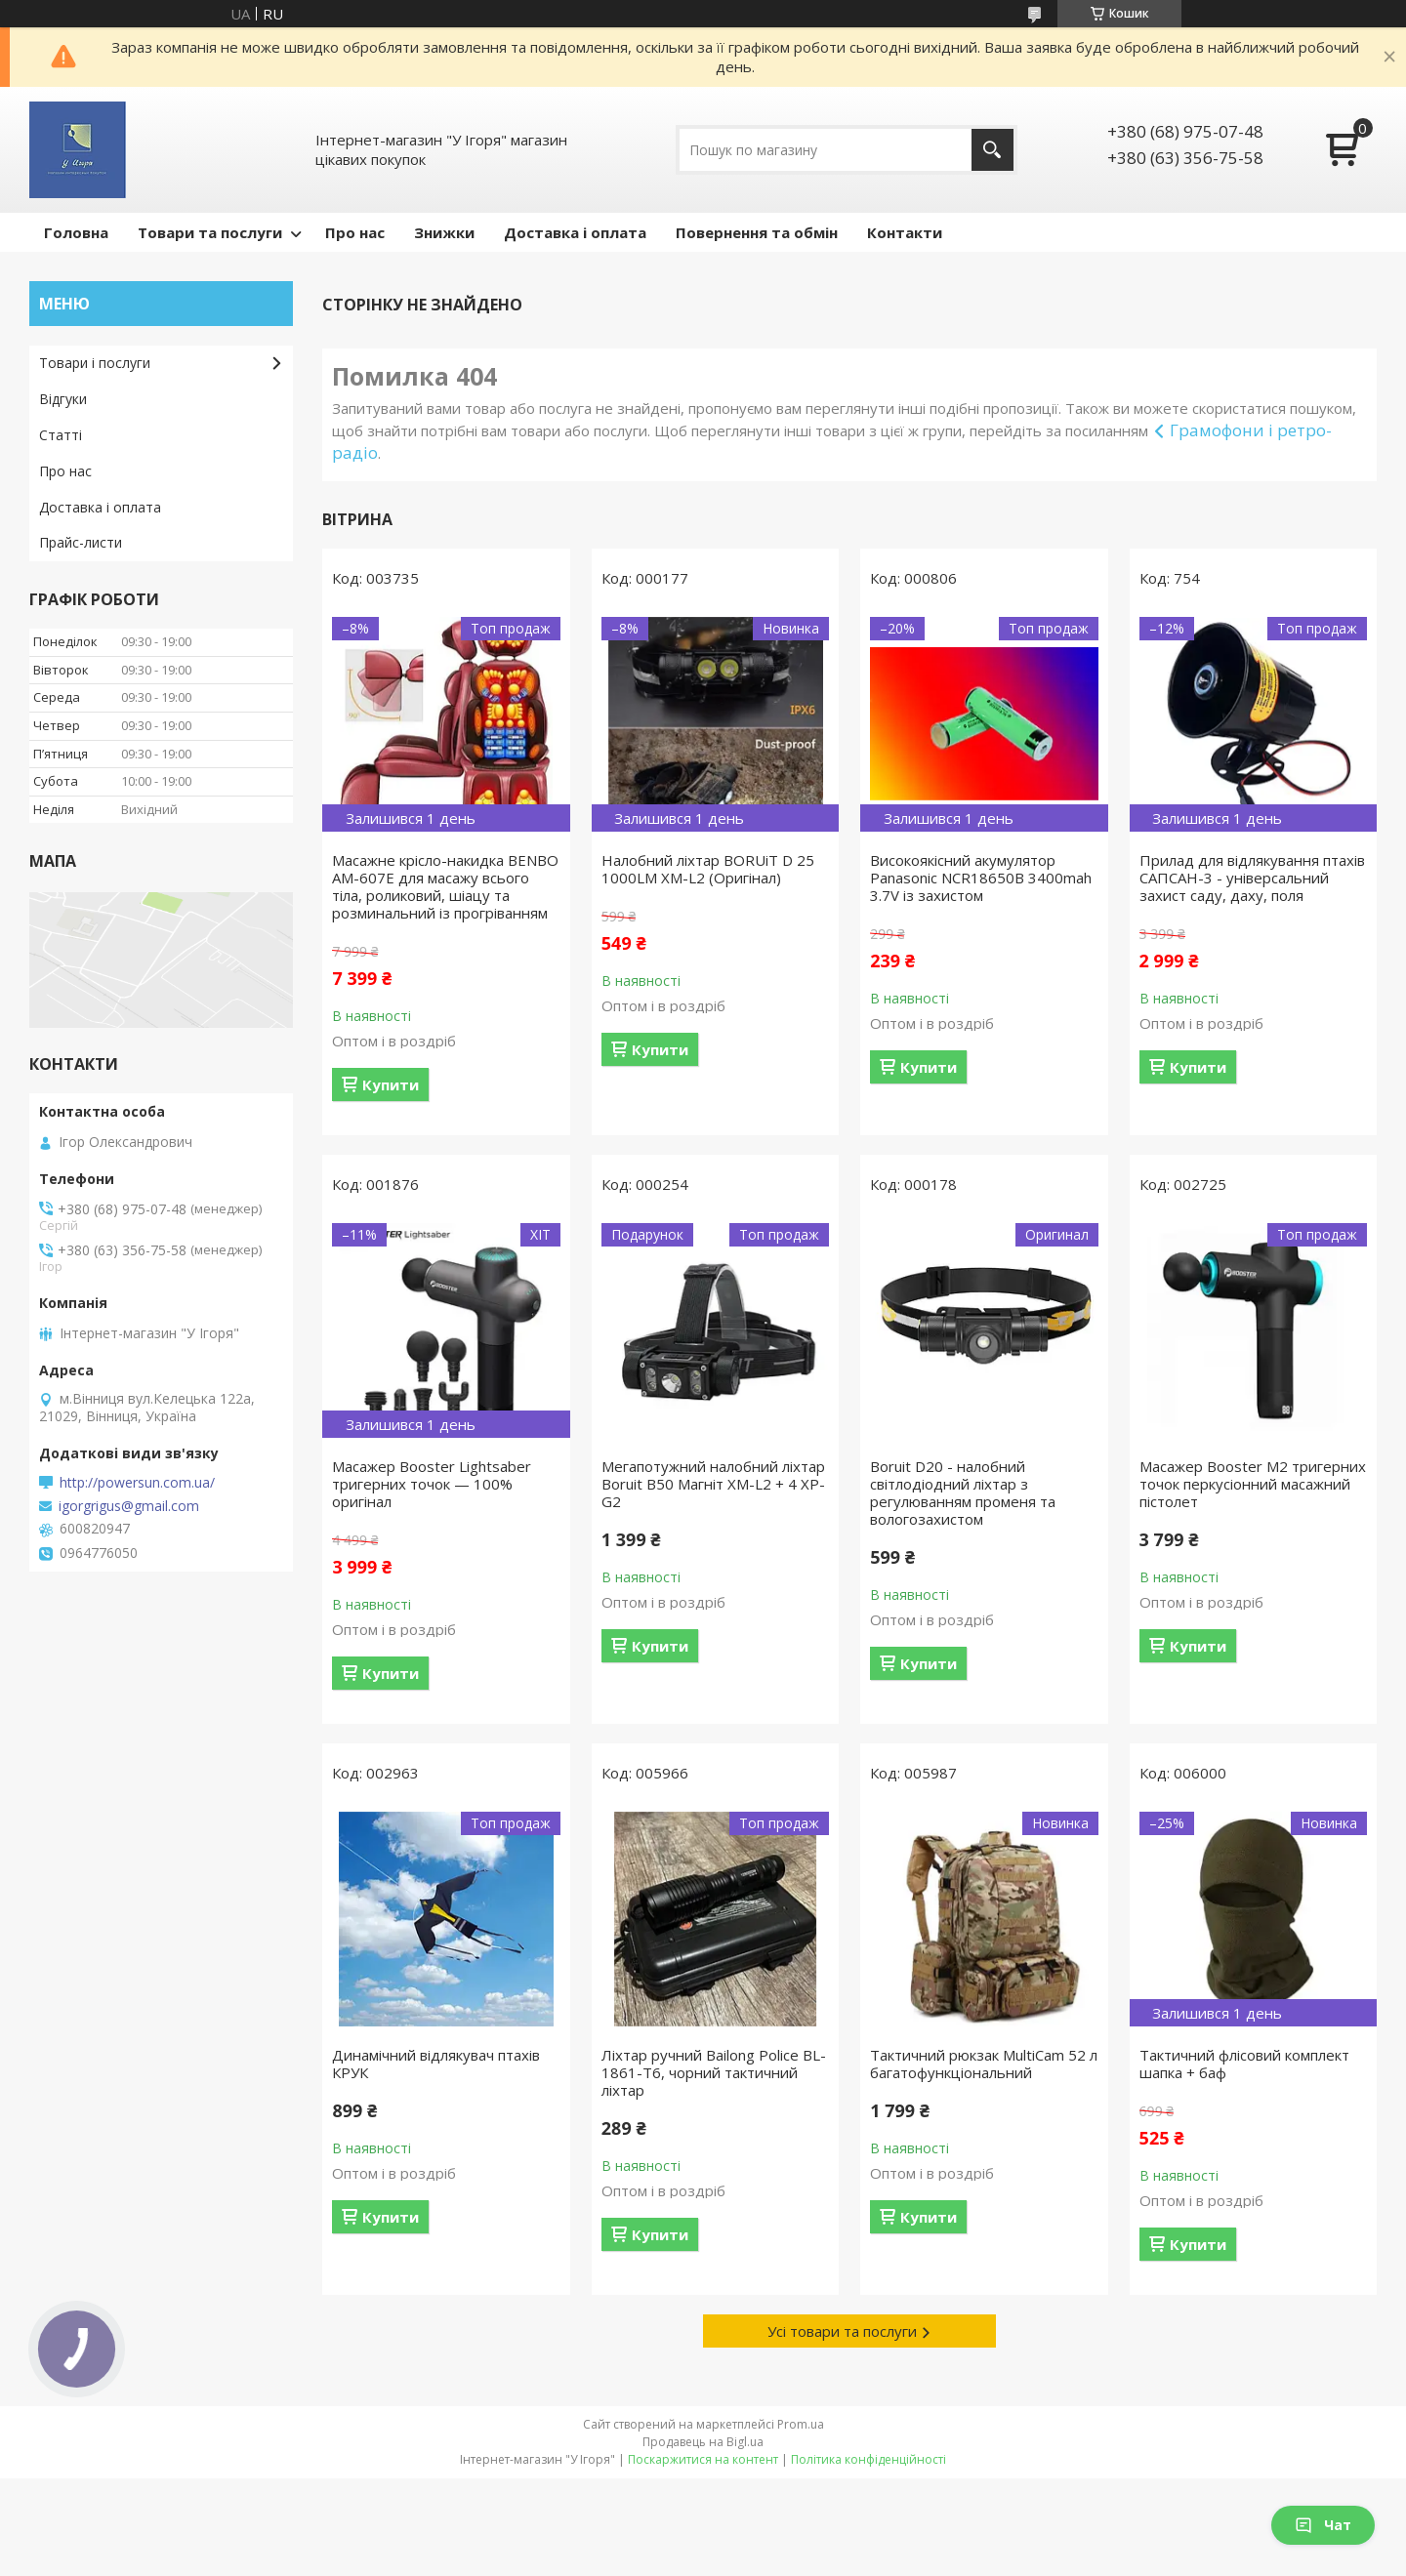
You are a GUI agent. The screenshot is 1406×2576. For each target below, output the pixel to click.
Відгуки (63, 398)
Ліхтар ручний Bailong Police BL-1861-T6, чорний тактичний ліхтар (713, 2072)
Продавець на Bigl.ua (703, 2441)
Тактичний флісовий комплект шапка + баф (1244, 2063)
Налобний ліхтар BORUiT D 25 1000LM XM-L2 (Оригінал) (707, 868)
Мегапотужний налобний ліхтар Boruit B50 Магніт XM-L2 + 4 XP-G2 (713, 1483)
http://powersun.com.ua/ (137, 1483)
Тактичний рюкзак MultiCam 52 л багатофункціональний (983, 2063)
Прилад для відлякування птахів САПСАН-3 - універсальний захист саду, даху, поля (1252, 877)
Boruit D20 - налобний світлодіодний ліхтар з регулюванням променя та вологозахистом (962, 1492)
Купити (390, 1084)
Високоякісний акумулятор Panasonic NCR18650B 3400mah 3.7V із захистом (981, 877)
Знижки (444, 232)
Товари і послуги (94, 362)
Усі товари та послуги (842, 2331)
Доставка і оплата (575, 232)
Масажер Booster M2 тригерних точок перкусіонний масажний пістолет (1252, 1483)
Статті (60, 435)
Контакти (904, 232)
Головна (76, 232)
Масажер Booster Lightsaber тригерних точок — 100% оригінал (431, 1483)
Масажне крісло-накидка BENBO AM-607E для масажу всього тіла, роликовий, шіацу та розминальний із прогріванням (445, 886)
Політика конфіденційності (868, 2459)
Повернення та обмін (757, 232)
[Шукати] (992, 150)
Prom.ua (800, 2424)
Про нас (355, 232)
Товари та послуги (210, 232)
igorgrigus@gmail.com (129, 1506)
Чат (1323, 2524)
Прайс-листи (80, 542)
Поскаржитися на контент (703, 2459)
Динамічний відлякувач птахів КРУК (436, 2063)
